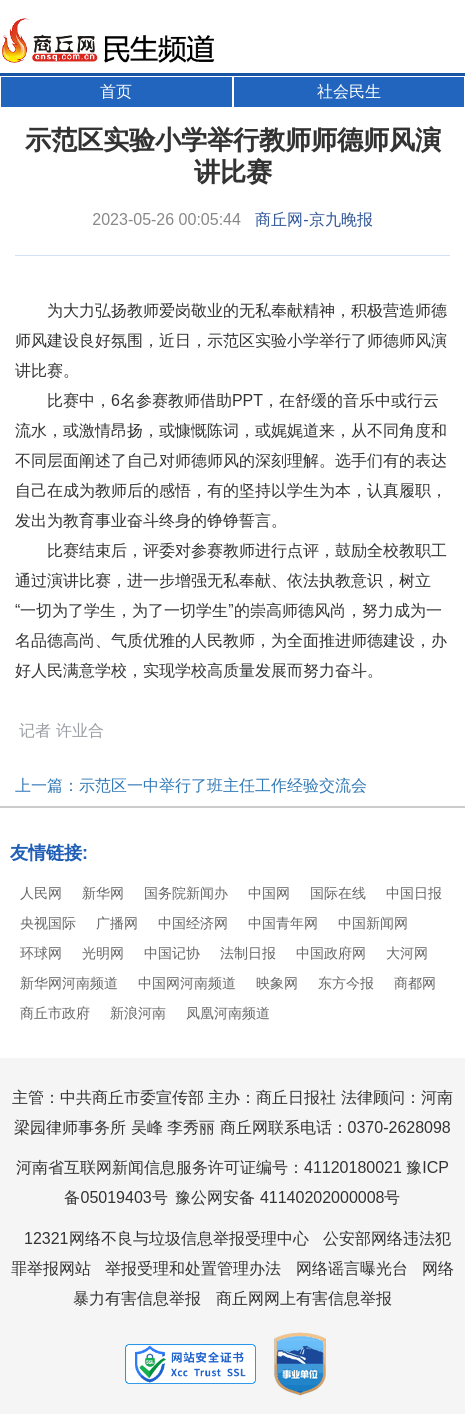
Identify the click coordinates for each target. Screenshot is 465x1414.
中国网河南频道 (187, 983)
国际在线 (338, 893)
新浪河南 (138, 1013)
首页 (116, 91)
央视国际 (48, 923)
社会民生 (349, 91)
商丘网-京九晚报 (313, 219)
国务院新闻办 (186, 893)
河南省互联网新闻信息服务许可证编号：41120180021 (209, 1167)
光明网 (103, 953)
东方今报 (346, 983)
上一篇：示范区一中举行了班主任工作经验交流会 (191, 785)
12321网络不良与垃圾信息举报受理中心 (166, 1238)
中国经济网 (193, 923)
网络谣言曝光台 (352, 1268)
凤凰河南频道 (228, 1013)
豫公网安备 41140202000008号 (287, 1197)
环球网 (41, 953)
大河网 (407, 953)
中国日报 (414, 893)
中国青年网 (283, 923)
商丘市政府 (55, 1013)
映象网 (277, 983)
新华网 (103, 893)
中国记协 (172, 953)
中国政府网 (331, 953)
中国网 (269, 893)
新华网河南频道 (69, 983)
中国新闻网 (373, 923)
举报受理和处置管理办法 (193, 1268)
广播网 (117, 923)
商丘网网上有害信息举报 (304, 1298)
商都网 (415, 983)
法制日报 (248, 953)
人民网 (41, 893)
